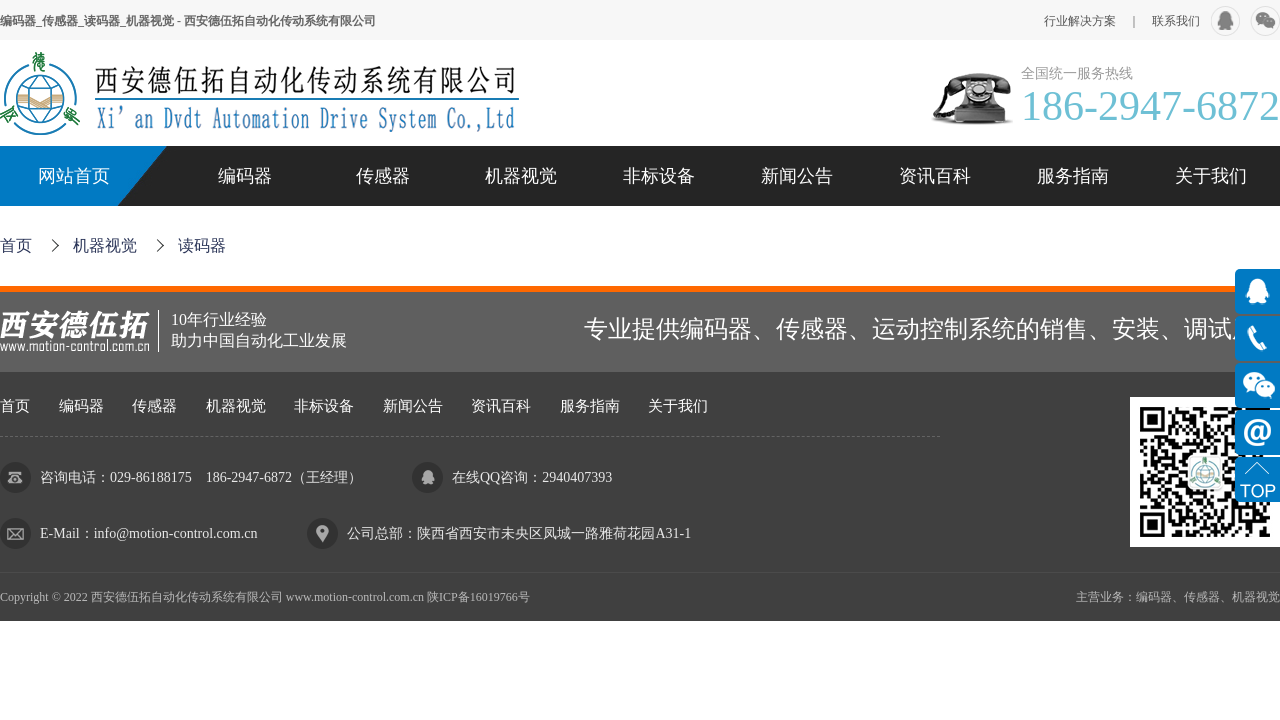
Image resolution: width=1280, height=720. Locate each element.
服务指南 (1073, 176)
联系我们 (1176, 21)
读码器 (202, 245)
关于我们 (1211, 176)
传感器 (383, 176)
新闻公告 (797, 176)
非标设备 (659, 176)
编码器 (245, 176)
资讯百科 (935, 176)
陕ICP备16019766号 (478, 597)
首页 (16, 245)
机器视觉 (521, 176)
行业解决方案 (1080, 21)
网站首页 (74, 176)
